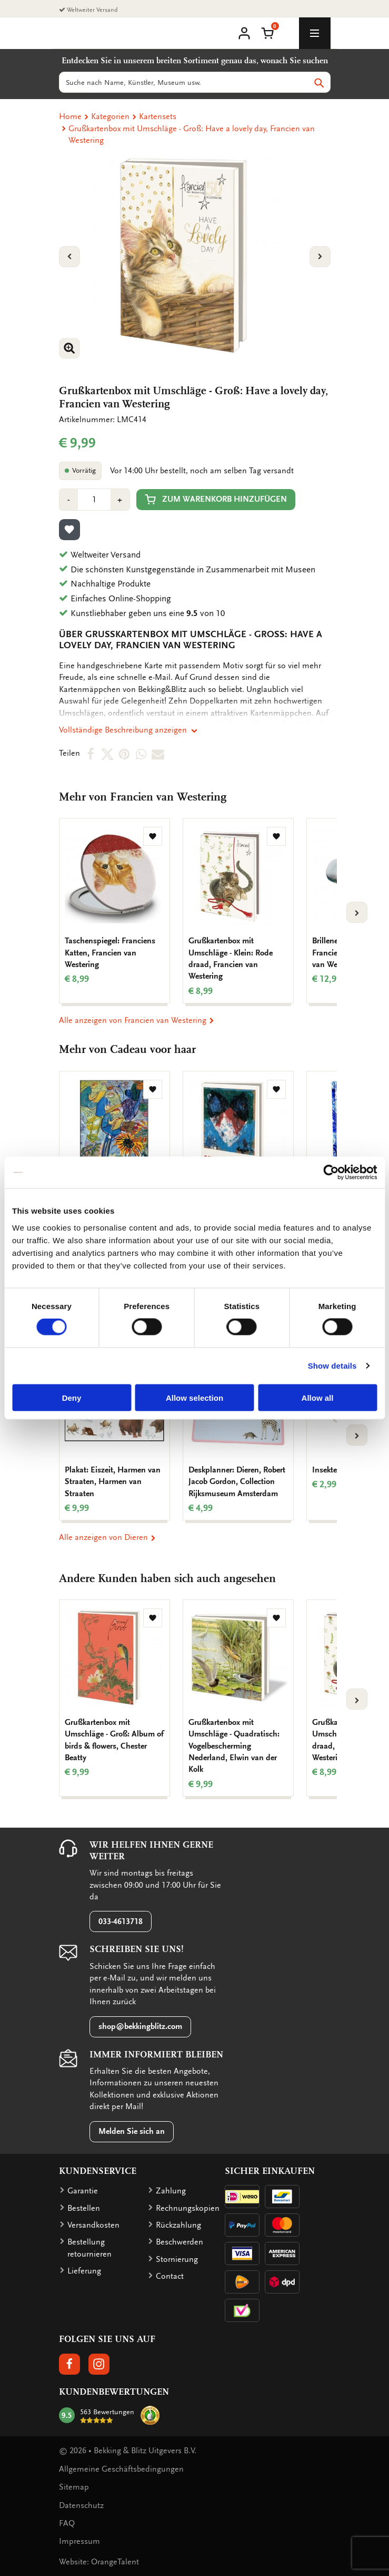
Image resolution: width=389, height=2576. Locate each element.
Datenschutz (81, 2505)
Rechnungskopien (188, 2208)
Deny (72, 1397)
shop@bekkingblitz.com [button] (140, 2026)
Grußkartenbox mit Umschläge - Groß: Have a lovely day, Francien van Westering (191, 134)
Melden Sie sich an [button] (131, 2131)
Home (70, 116)
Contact (170, 2276)
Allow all (318, 1397)
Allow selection (194, 1397)
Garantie (82, 2191)
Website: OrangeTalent (99, 2562)
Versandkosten (93, 2225)
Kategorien (110, 116)
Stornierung (177, 2259)
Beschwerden (179, 2242)
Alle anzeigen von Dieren (107, 1537)
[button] (267, 32)
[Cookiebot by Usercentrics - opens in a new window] (331, 1172)
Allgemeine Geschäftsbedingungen (121, 2469)
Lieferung (84, 2271)
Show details (332, 1365)
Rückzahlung (178, 2225)
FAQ (67, 2523)
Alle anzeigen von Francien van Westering (137, 1020)
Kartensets (157, 116)
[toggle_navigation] (315, 33)
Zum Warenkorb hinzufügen (216, 499)
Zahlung (171, 2191)
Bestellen (83, 2208)
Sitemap (74, 2487)
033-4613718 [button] (120, 1921)
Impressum (79, 2541)
